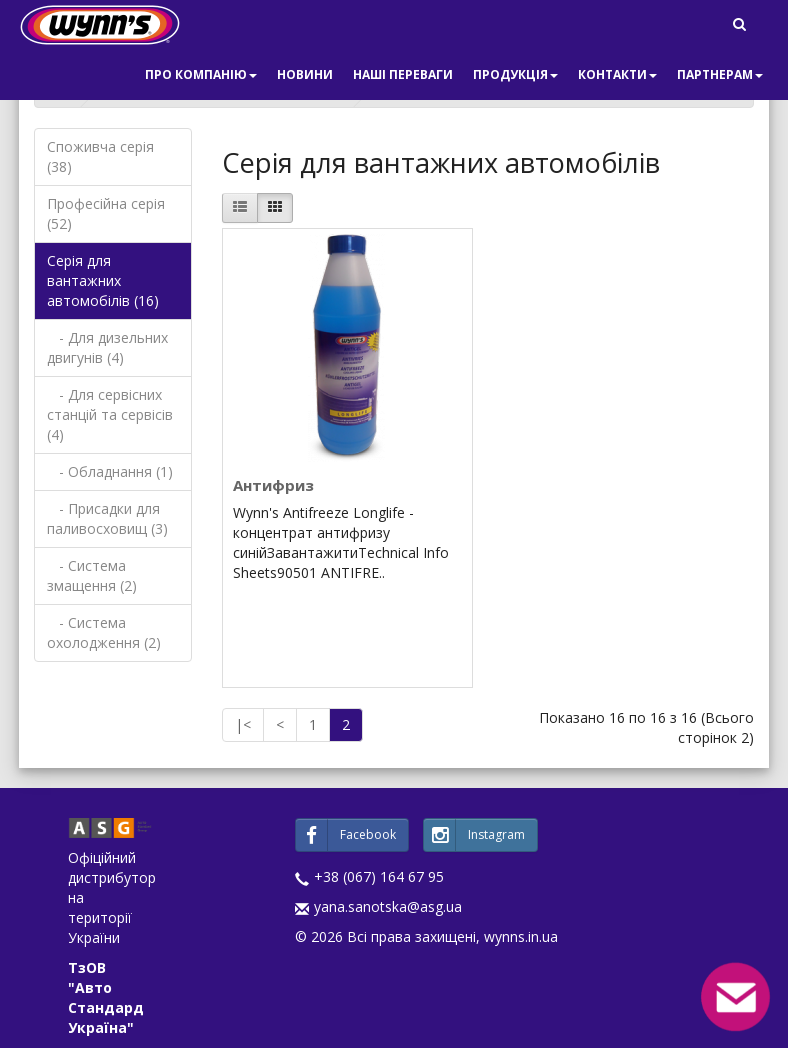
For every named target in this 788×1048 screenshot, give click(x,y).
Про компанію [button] (201, 74)
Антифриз (273, 485)
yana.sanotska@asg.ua (388, 906)
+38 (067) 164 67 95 (379, 876)
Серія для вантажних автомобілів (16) (103, 280)
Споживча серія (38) (100, 156)
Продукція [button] (515, 74)
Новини (305, 74)
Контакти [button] (617, 74)
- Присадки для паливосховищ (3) (107, 518)
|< (243, 724)
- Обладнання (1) (110, 471)
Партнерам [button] (720, 74)
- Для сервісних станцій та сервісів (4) (110, 414)
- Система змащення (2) (92, 575)
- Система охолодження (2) (104, 632)
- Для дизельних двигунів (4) (107, 347)
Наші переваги (403, 74)
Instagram (474, 835)
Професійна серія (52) (106, 213)
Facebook (346, 835)
